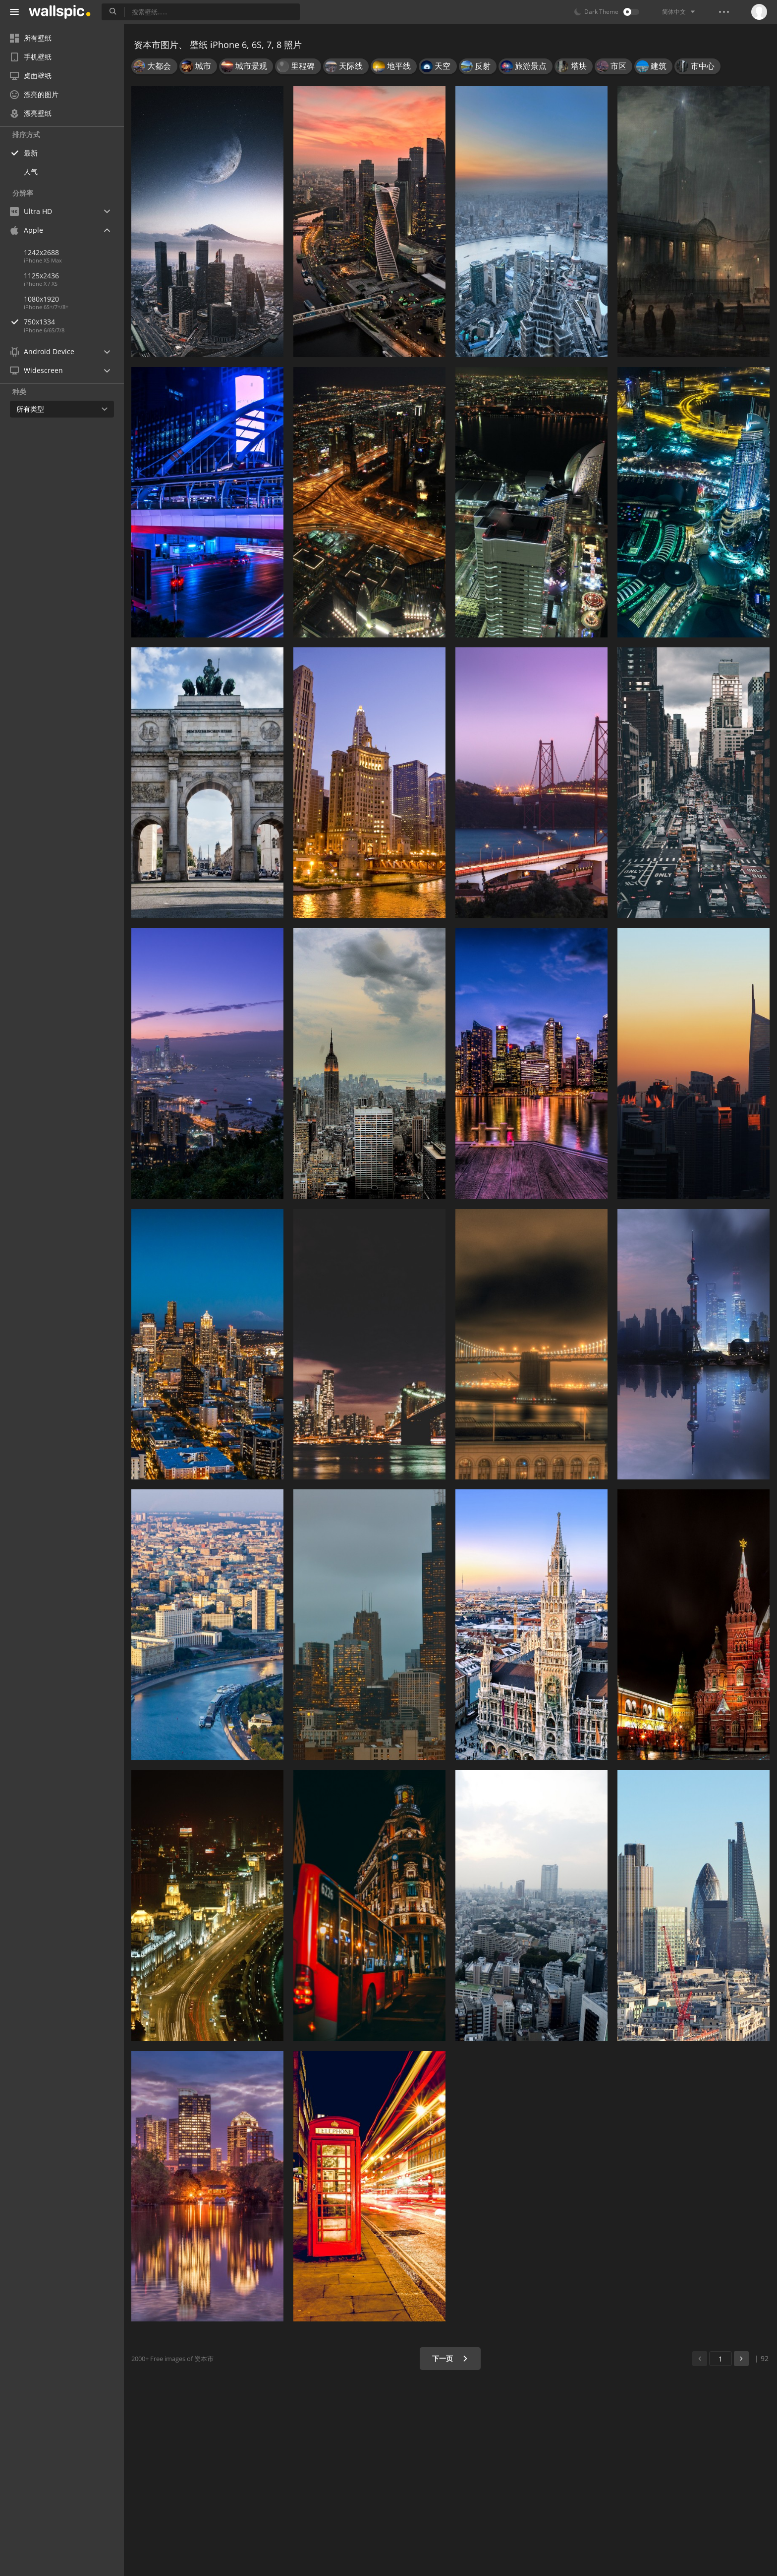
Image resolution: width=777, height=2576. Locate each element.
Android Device (42, 352)
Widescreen (36, 370)
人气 (31, 171)
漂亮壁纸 (31, 113)
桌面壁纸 (31, 75)
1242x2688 (41, 252)
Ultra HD (31, 211)
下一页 (450, 2358)
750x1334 (74, 321)
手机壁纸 (31, 56)
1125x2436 (41, 275)
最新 (31, 153)
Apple (26, 230)
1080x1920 (41, 299)
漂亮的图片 (34, 94)
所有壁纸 (31, 38)
